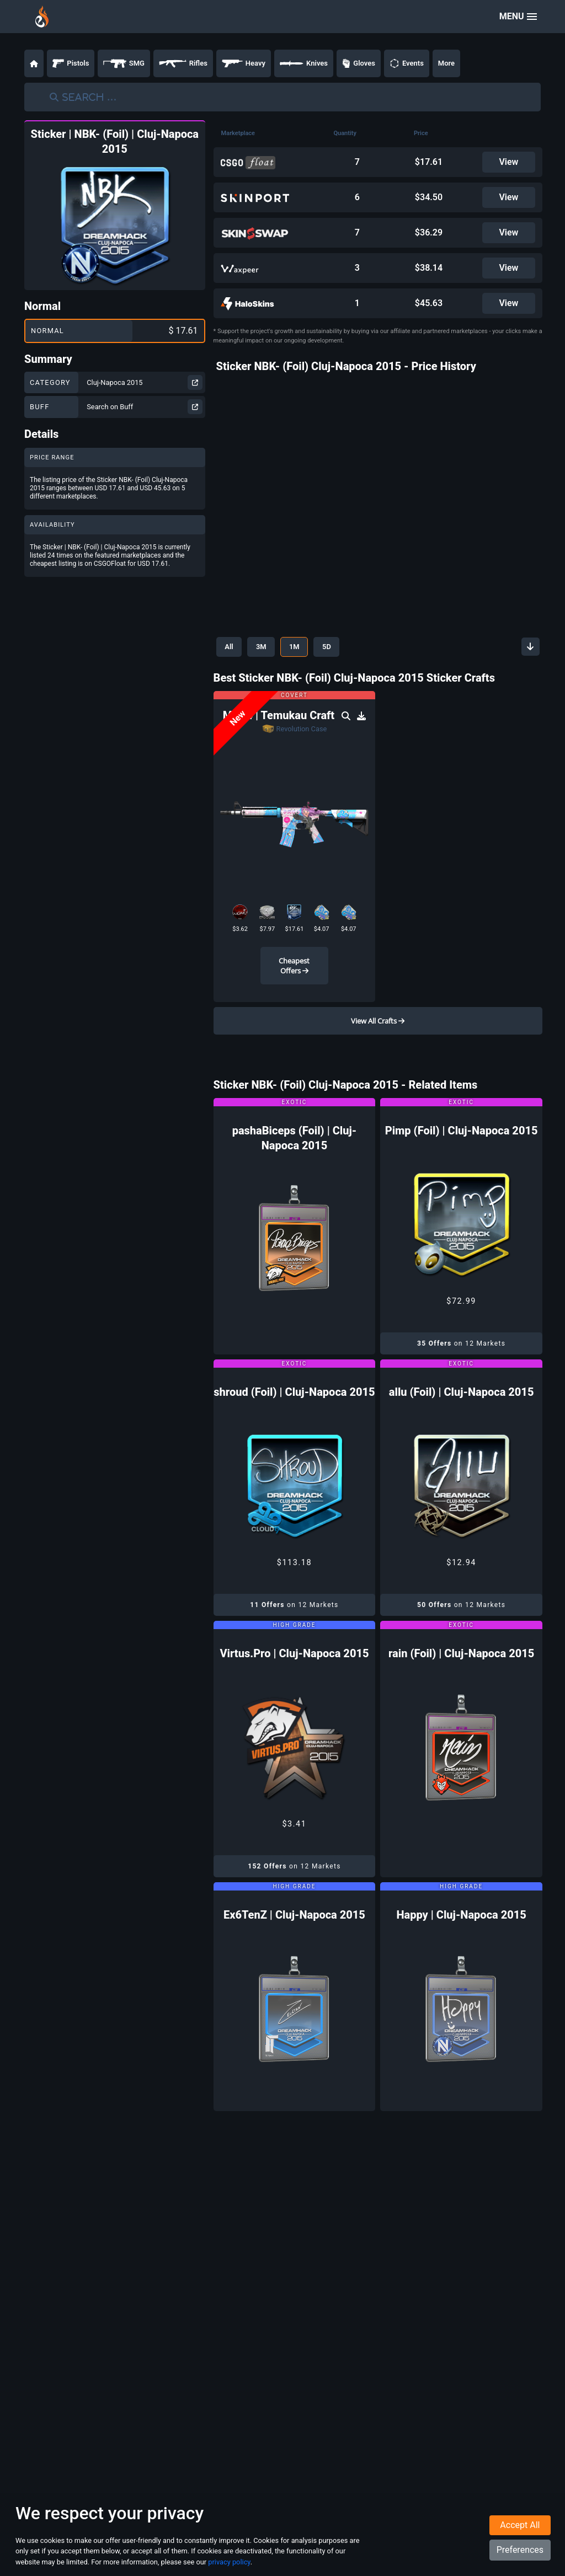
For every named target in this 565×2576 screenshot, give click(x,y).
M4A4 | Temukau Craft (280, 715)
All (229, 646)
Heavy (243, 63)
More (446, 63)
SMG (124, 63)
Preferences (520, 2550)
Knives (304, 63)
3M (262, 646)
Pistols (70, 63)
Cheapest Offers (294, 966)
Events (407, 63)
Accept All (520, 2525)
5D (328, 646)
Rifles (183, 63)
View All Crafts (377, 1021)
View (508, 162)
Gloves (358, 63)
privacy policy (229, 2562)
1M (295, 646)
